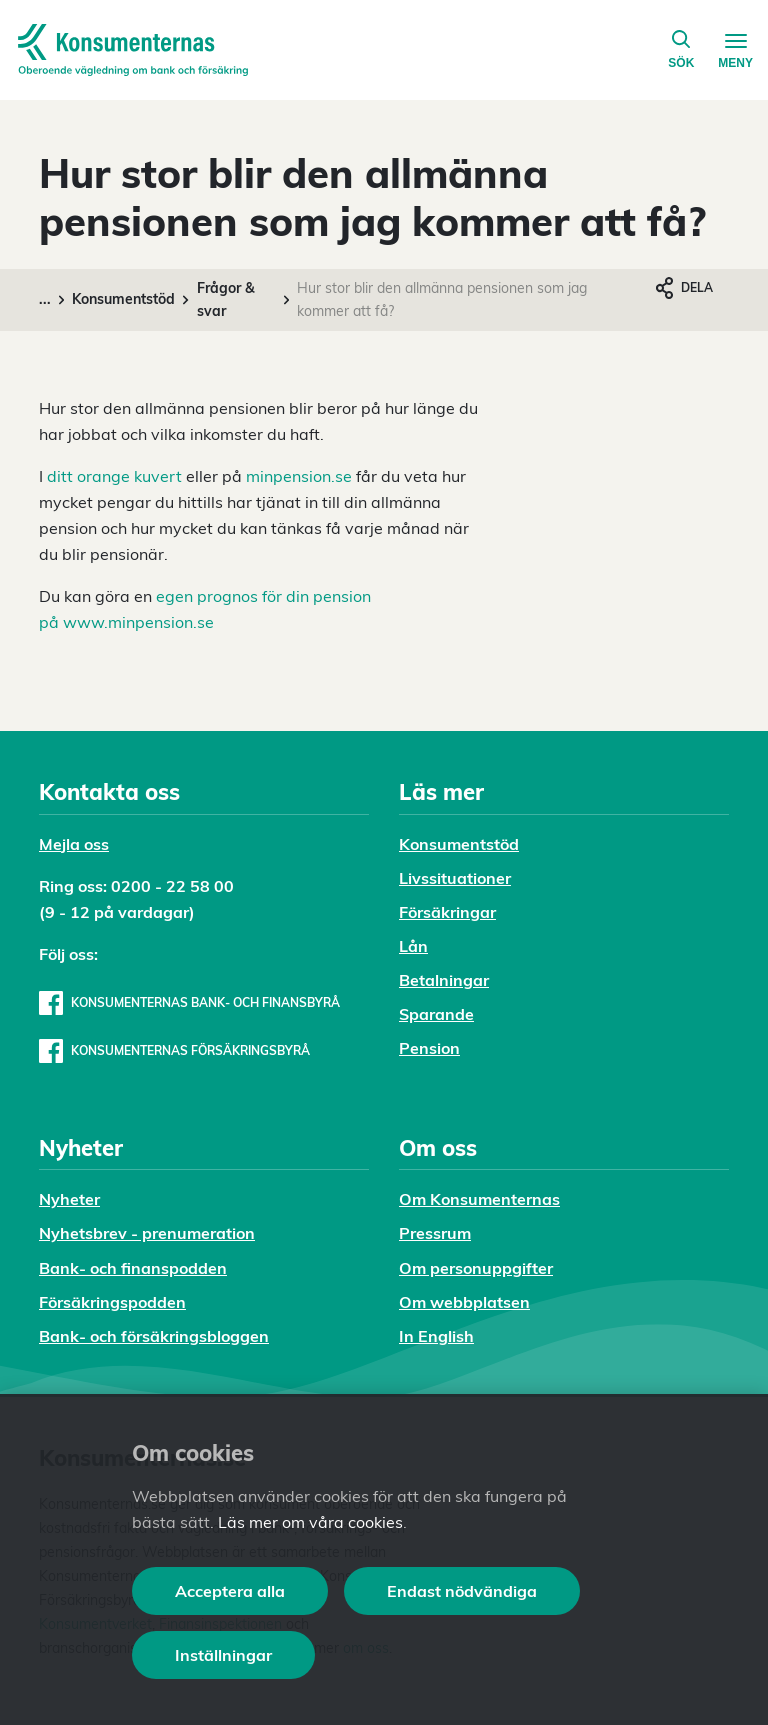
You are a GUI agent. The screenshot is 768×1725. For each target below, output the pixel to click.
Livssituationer (455, 878)
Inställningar (223, 1655)
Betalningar (444, 980)
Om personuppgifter (476, 1268)
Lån (413, 946)
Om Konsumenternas (479, 1199)
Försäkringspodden (112, 1302)
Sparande (436, 1014)
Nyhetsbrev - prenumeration (147, 1233)
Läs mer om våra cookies (310, 1522)
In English (436, 1336)
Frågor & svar (226, 299)
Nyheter (69, 1199)
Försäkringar (447, 912)
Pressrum (435, 1233)
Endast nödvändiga (462, 1591)
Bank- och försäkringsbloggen (154, 1336)
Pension (429, 1048)
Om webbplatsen (464, 1302)
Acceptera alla (230, 1591)
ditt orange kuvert (114, 476)
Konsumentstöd (123, 299)
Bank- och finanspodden (133, 1268)
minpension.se (299, 476)
